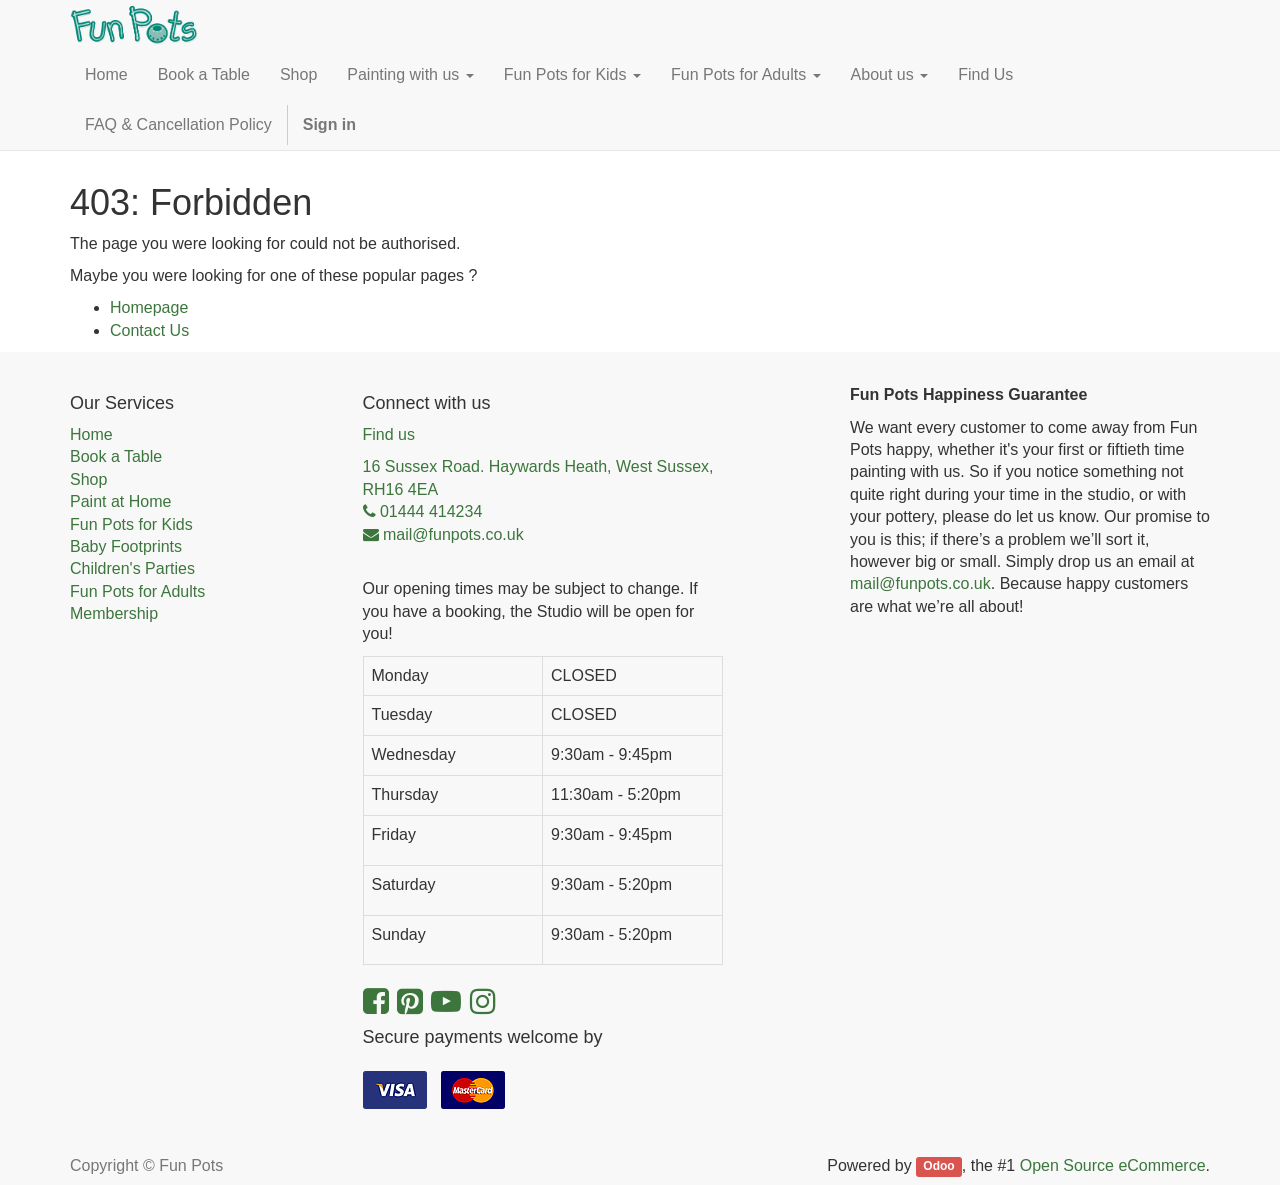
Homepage (149, 307)
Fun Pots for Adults (137, 591)
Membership (114, 613)
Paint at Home (120, 501)
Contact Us (149, 330)
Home (91, 434)
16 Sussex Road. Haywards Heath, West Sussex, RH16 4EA (538, 477)
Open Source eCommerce (1113, 1165)
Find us (389, 434)
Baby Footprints (126, 546)
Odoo (938, 1167)
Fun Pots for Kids (131, 524)
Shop (88, 479)
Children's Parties (132, 568)
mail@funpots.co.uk (920, 583)
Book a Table (116, 456)
